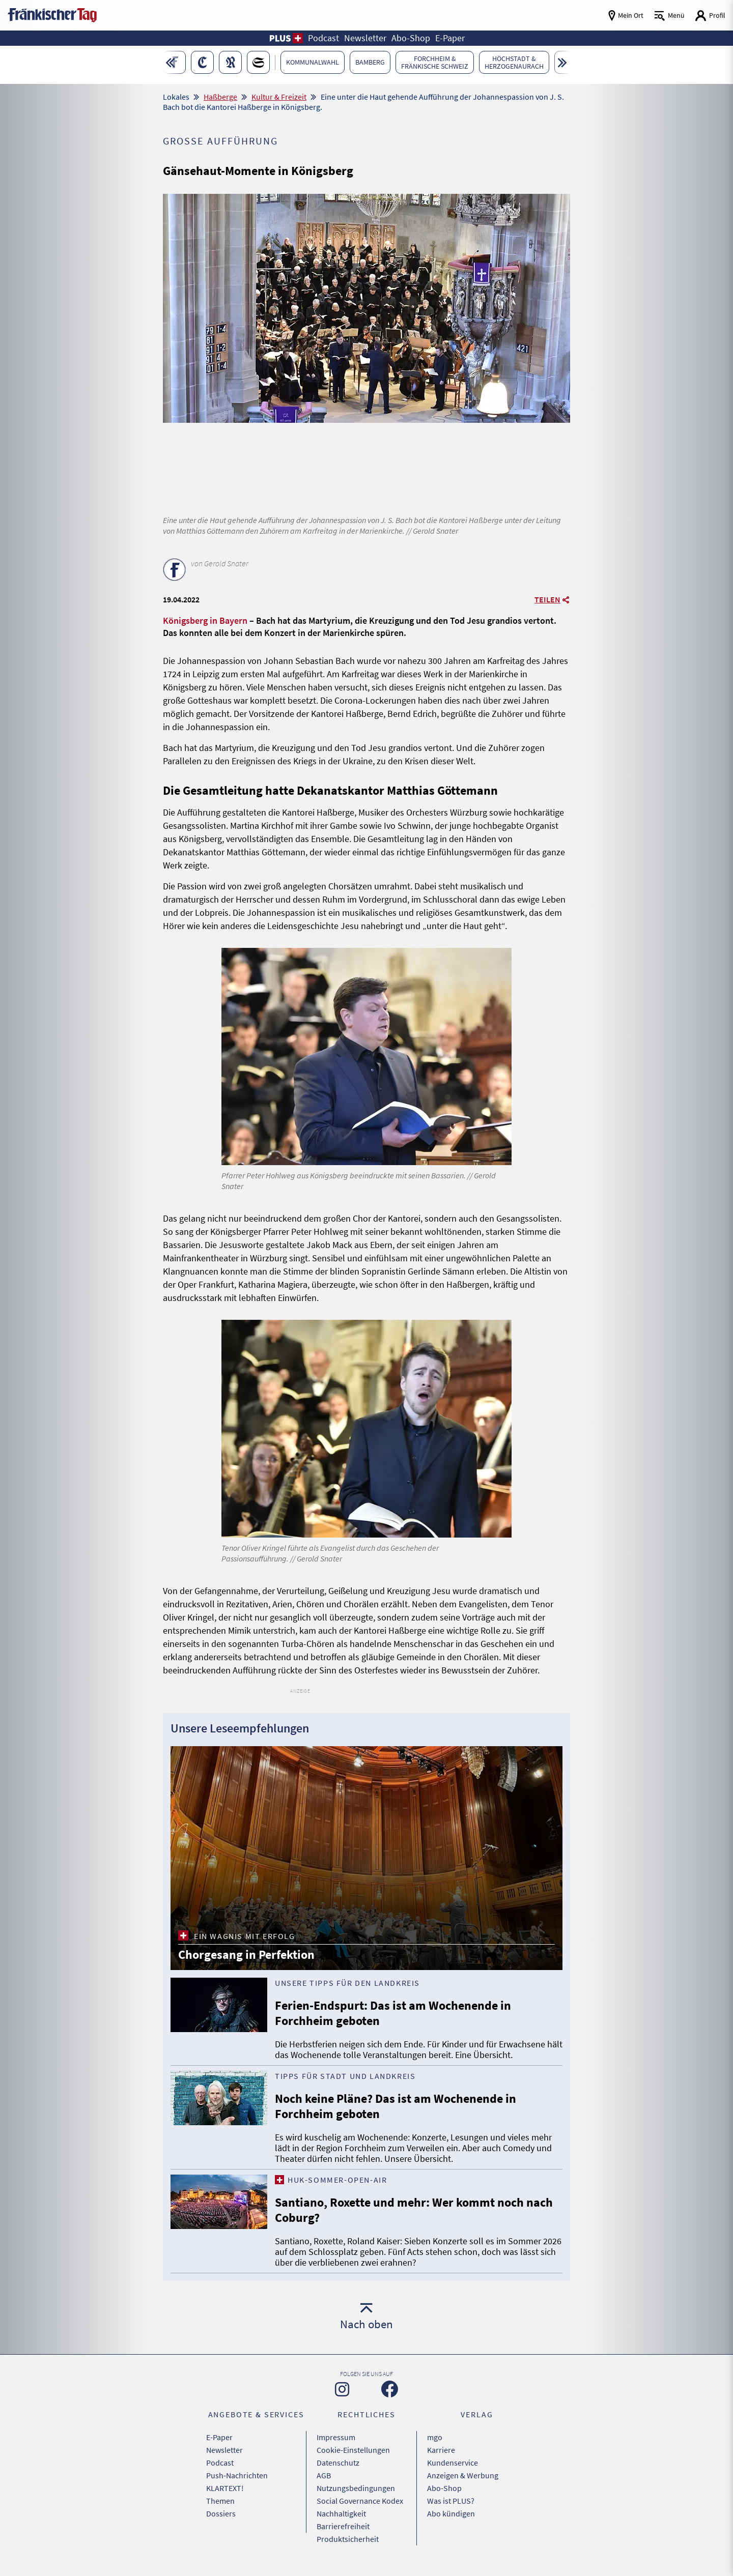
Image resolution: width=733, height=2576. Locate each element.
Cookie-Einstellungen (353, 2450)
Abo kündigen (451, 2513)
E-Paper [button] (450, 38)
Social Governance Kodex (360, 2501)
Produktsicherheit (348, 2539)
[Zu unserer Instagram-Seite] (342, 2389)
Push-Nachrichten (237, 2475)
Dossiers (221, 2513)
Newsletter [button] (365, 38)
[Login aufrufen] (710, 15)
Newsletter (224, 2450)
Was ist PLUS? (450, 2501)
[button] (285, 38)
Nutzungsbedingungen (356, 2488)
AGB (324, 2475)
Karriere (441, 2450)
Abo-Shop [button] (410, 38)
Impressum (336, 2437)
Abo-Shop (444, 2488)
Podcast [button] (323, 38)
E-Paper (219, 2437)
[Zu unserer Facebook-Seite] (390, 2389)
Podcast (220, 2462)
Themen (220, 2501)
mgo (434, 2437)
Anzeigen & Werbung (462, 2475)
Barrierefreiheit (343, 2526)
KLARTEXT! (225, 2488)
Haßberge (220, 97)
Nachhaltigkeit (341, 2513)
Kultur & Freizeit (278, 97)
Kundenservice (452, 2462)
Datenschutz (338, 2462)
